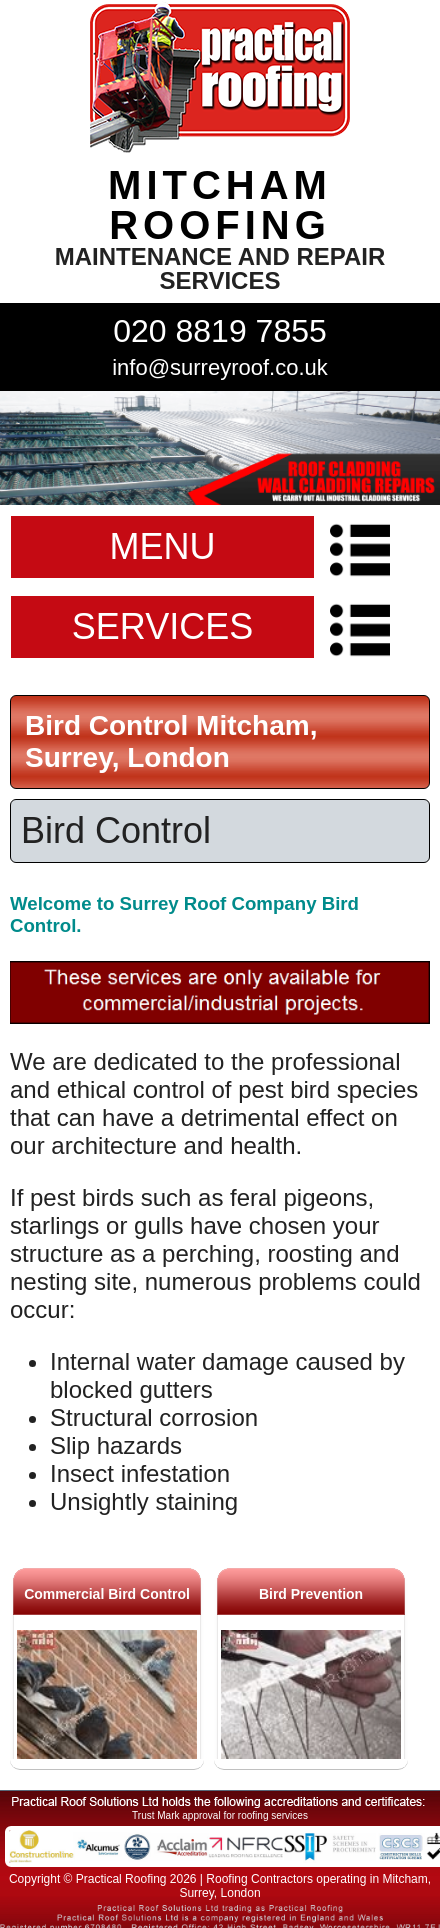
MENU (163, 546)
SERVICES (162, 626)
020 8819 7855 (220, 331)
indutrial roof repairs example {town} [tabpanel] (220, 448)
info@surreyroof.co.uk (220, 367)
